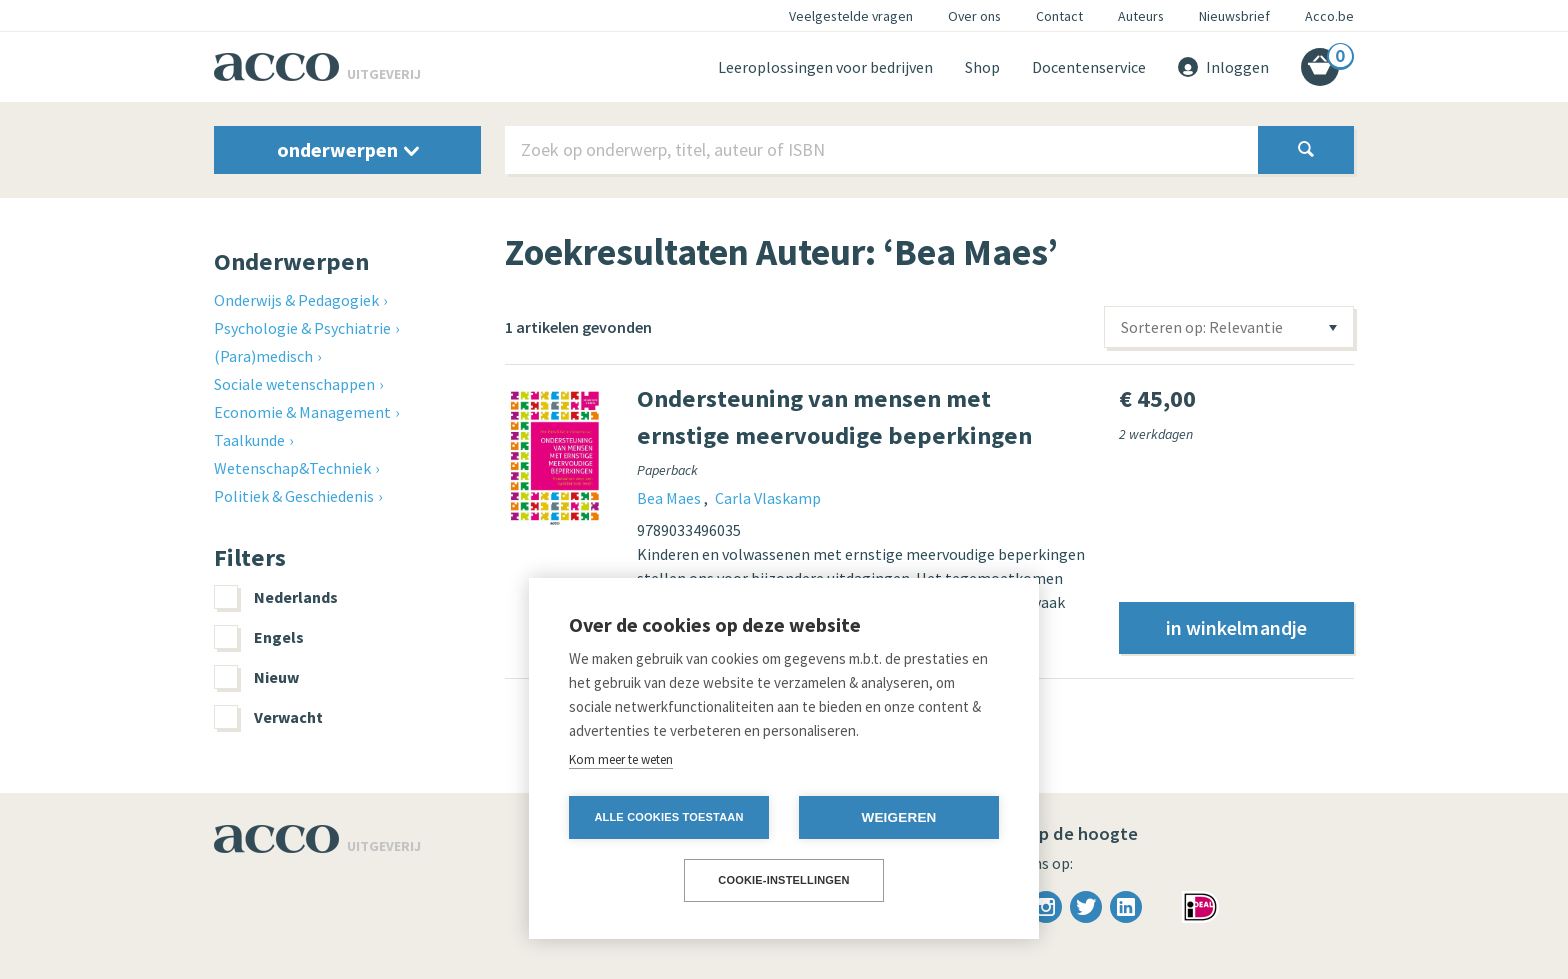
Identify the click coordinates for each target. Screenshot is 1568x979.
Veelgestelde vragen (851, 16)
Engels (259, 637)
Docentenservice (1089, 67)
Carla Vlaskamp (768, 498)
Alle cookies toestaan (668, 817)
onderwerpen (348, 149)
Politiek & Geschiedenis (294, 496)
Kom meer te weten (621, 759)
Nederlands (276, 597)
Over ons (974, 16)
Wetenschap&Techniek (292, 468)
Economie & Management (302, 412)
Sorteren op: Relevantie (1202, 327)
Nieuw (256, 677)
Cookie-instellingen (784, 880)
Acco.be (1329, 16)
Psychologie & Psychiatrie (302, 328)
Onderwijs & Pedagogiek (296, 300)
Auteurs (1141, 16)
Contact (1059, 16)
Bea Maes (670, 498)
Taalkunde (249, 440)
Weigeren (898, 817)
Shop (982, 67)
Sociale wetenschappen (294, 384)
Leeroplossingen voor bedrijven (825, 67)
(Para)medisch (263, 356)
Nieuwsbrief (1234, 16)
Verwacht (268, 717)
